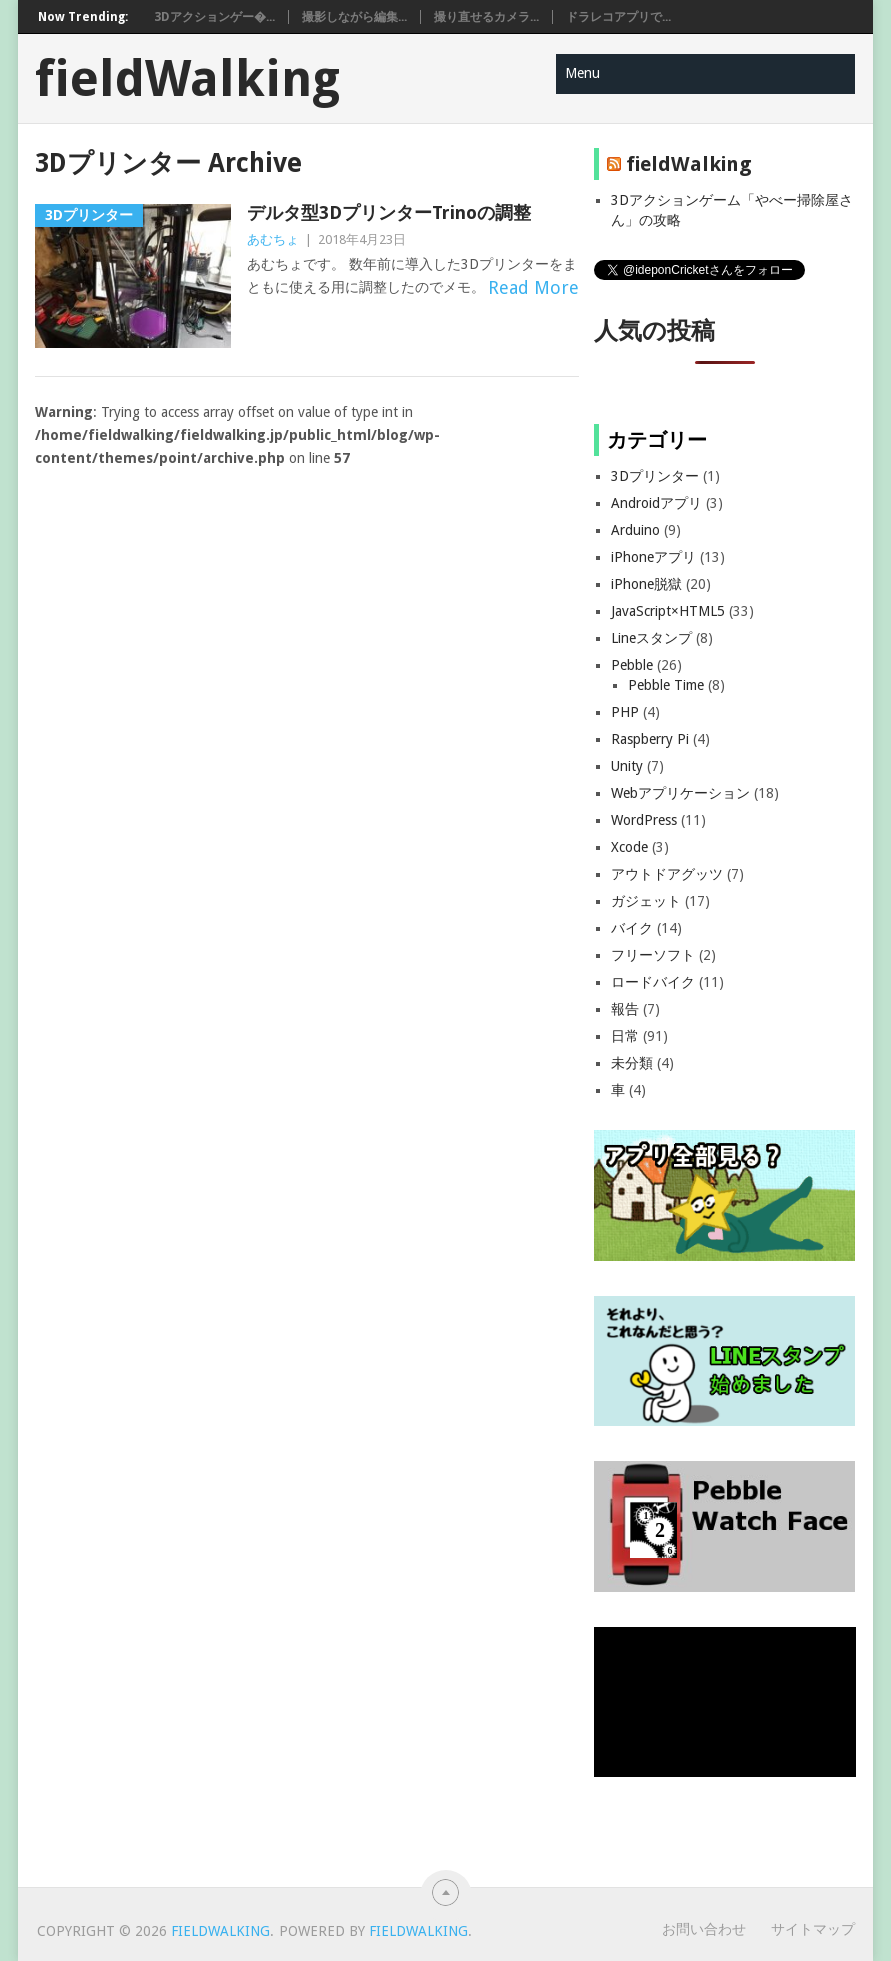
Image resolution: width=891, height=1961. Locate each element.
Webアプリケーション (680, 793)
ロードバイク (653, 982)
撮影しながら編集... (354, 17)
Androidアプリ (656, 503)
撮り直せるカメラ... (486, 17)
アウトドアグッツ (667, 874)
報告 (625, 1009)
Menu (582, 73)
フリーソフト (653, 955)
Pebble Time (666, 685)
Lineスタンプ (651, 638)
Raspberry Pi (650, 739)
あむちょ (273, 239)
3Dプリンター (655, 476)
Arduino (635, 530)
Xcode (629, 847)
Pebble (632, 665)
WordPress (644, 820)
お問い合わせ (704, 1929)
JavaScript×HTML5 (668, 611)
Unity (627, 766)
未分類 (632, 1063)
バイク (632, 928)
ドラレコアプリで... (618, 17)
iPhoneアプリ (653, 557)
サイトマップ (813, 1929)
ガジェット (646, 901)
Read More (533, 287)
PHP (625, 712)
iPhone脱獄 (646, 584)
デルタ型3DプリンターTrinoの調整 (389, 212)
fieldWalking (187, 79)
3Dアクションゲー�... (214, 17)
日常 (625, 1036)
